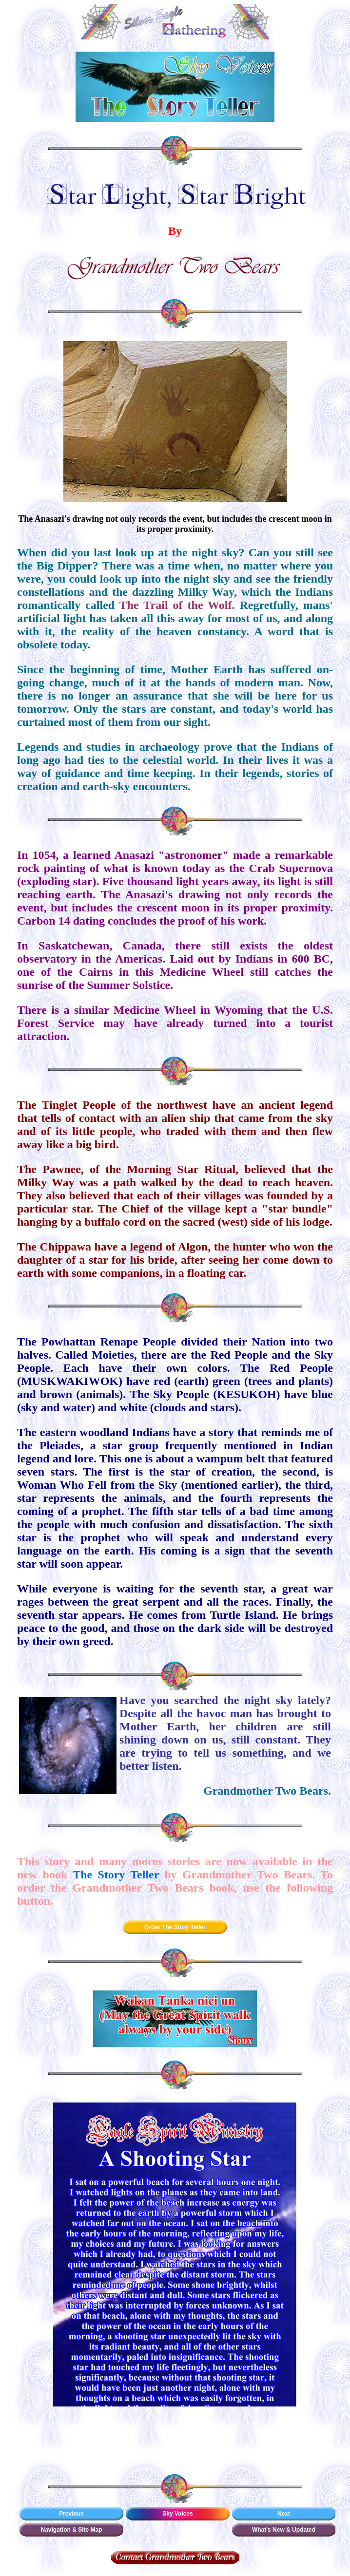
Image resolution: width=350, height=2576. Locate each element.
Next (283, 2513)
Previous (71, 2513)
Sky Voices (177, 2513)
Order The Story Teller (175, 1927)
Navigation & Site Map (71, 2529)
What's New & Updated (283, 2529)
